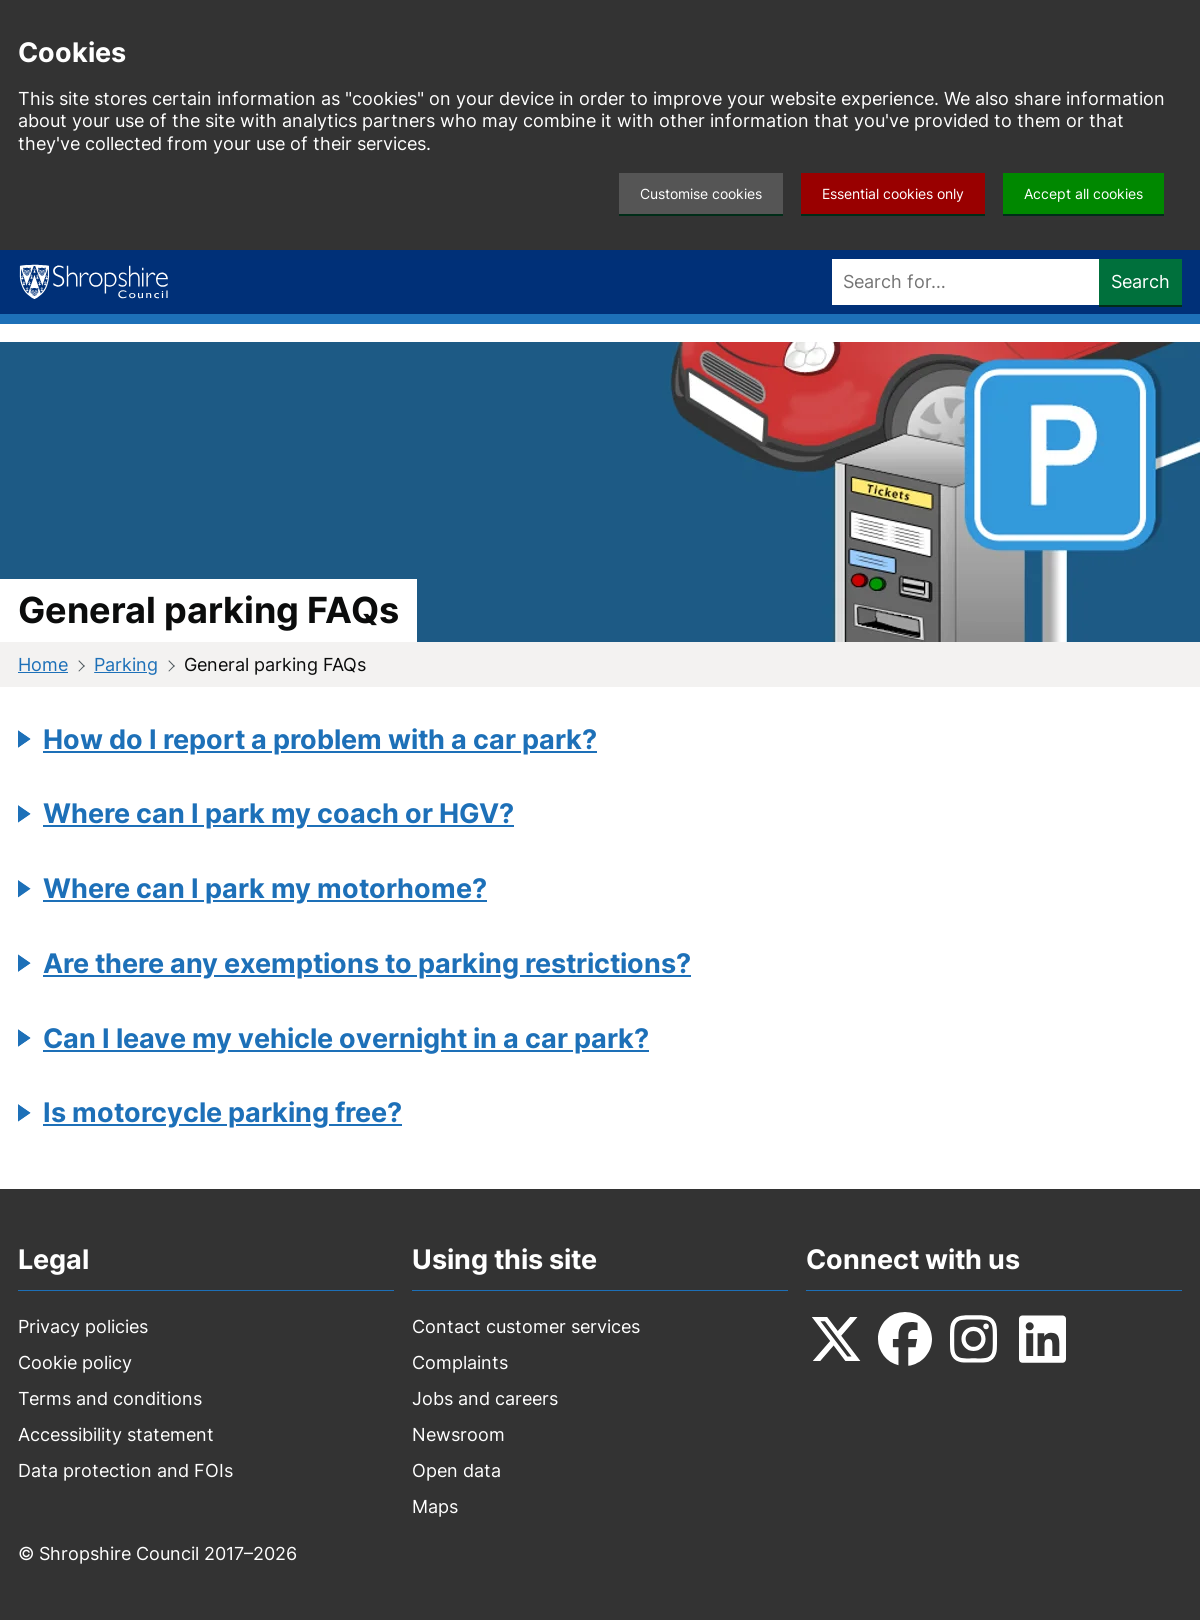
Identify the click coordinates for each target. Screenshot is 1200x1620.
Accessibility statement (116, 1434)
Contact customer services (526, 1326)
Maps (435, 1506)
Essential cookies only (893, 193)
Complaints (460, 1362)
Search (1140, 281)
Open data (456, 1470)
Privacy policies (83, 1326)
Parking (126, 664)
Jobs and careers (485, 1398)
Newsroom (458, 1434)
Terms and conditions (110, 1398)
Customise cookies (701, 193)
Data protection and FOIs (125, 1470)
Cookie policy (75, 1362)
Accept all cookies (1083, 193)
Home (43, 664)
